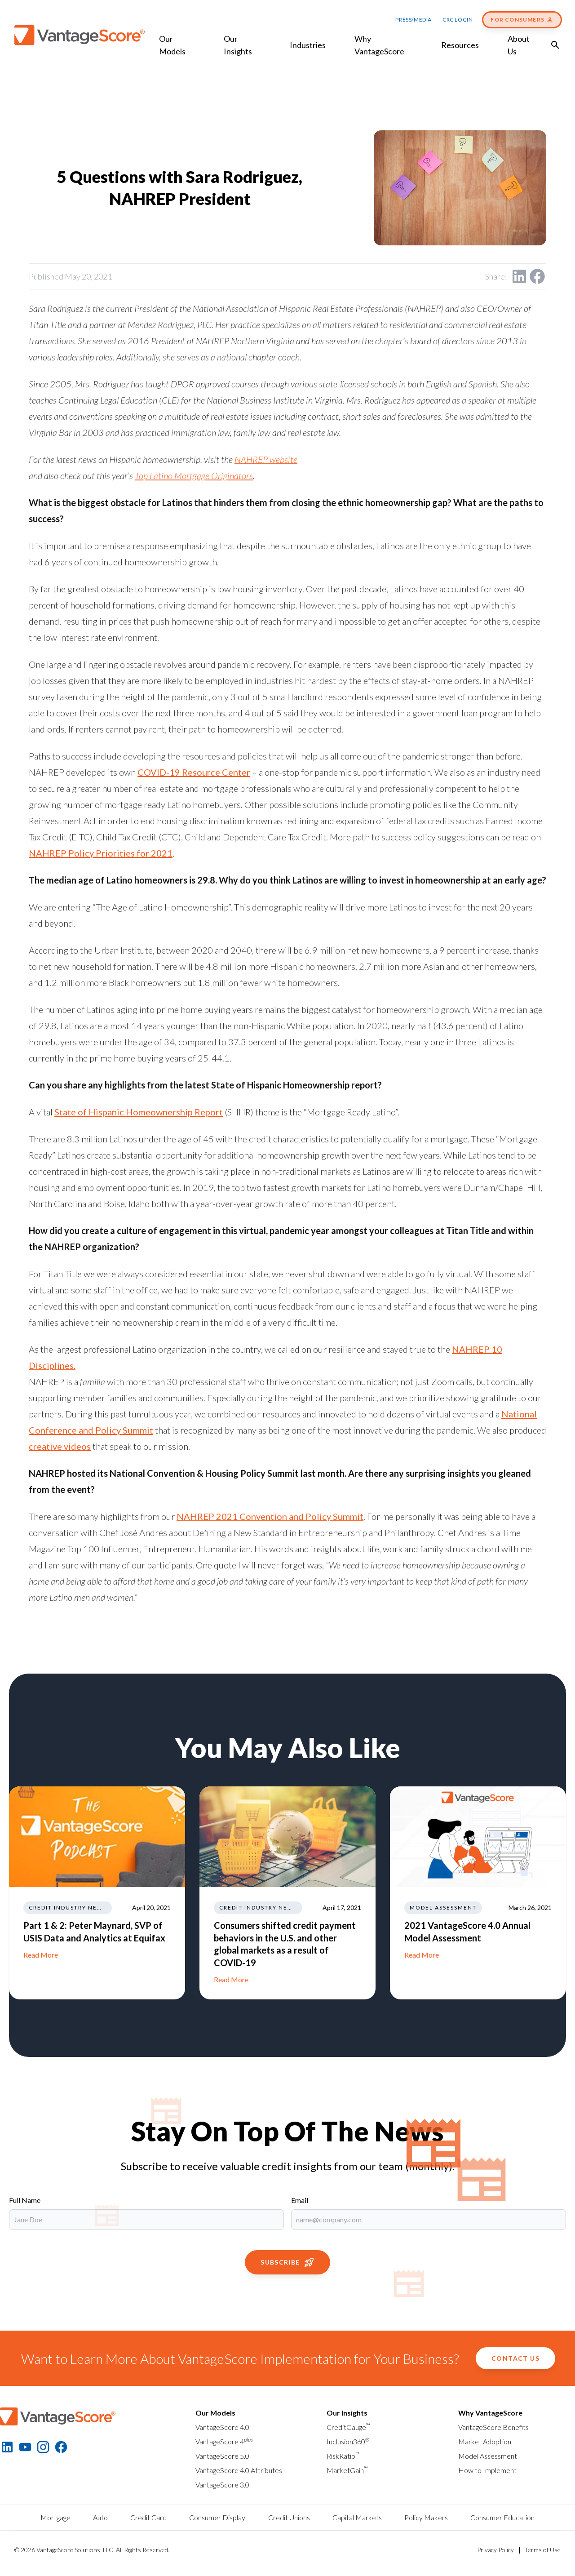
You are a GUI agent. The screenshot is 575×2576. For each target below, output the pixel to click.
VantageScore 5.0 (222, 2456)
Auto (100, 2517)
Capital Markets (357, 2517)
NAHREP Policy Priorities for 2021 (100, 853)
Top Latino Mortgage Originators (194, 475)
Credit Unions (289, 2517)
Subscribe (287, 2262)
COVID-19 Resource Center (193, 772)
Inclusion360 (348, 2441)
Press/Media (413, 19)
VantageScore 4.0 (222, 2427)
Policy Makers (426, 2517)
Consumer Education (502, 2517)
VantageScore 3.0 (222, 2484)
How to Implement (487, 2470)
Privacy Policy (495, 2550)
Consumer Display (217, 2517)
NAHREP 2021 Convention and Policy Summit (270, 1516)
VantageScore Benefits (493, 2427)
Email (299, 2200)
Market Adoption (484, 2441)
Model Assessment (487, 2456)
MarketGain (347, 2470)
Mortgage (55, 2517)
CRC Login (457, 19)
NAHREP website (265, 459)
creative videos (60, 1446)
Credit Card (148, 2517)
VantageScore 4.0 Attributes (238, 2470)
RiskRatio (343, 2456)
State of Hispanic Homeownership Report (138, 1111)
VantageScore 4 (224, 2441)
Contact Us (515, 2358)
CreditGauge (348, 2427)
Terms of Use (543, 2550)
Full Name (24, 2200)
